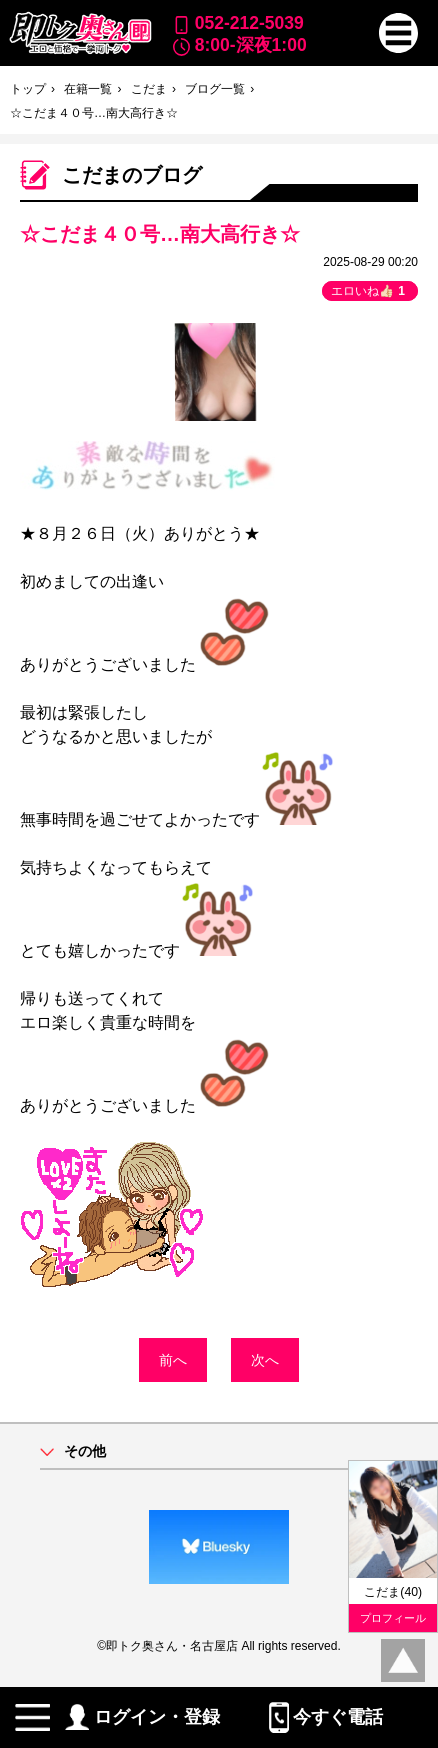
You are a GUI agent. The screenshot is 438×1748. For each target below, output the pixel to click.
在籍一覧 (88, 89)
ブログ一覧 (215, 89)
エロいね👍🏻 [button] (370, 291)
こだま (149, 89)
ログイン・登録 (142, 1717)
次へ (265, 1360)
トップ (28, 89)
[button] (398, 32)
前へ (173, 1360)
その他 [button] (85, 1451)
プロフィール (393, 1618)
